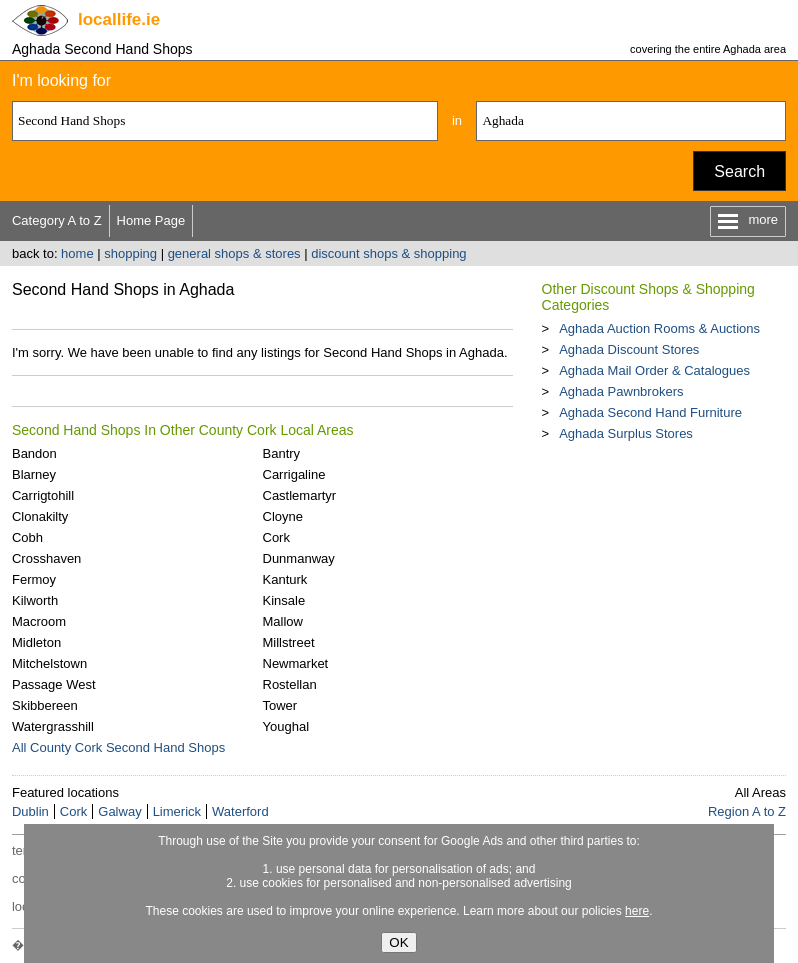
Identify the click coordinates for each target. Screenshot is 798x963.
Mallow (283, 621)
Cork (276, 537)
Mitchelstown (49, 663)
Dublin (30, 811)
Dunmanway (299, 558)
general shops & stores (234, 253)
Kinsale (284, 600)
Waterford (240, 811)
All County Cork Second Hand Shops (118, 747)
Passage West (54, 684)
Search (739, 171)
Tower (280, 705)
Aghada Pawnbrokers (621, 391)
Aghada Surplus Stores (626, 433)
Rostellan (290, 684)
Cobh (27, 537)
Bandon (34, 453)
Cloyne (283, 516)
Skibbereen (45, 705)
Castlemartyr (300, 495)
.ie (119, 19)
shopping (130, 253)
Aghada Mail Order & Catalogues (654, 370)
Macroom (39, 621)
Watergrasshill (53, 726)
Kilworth (35, 600)
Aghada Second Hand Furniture (650, 412)
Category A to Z (57, 220)
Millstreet (289, 642)
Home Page (151, 220)
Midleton (36, 642)
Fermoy (34, 579)
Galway (119, 811)
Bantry (282, 453)
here (637, 911)
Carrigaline (294, 474)
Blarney (34, 474)
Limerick (177, 811)
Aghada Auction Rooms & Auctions (659, 328)
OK (398, 942)
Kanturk (285, 579)
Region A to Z (747, 811)
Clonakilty (40, 516)
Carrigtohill (43, 495)
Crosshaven (46, 558)
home (77, 253)
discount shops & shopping (388, 253)
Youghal (286, 726)
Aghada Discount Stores (629, 349)
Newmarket (296, 663)
